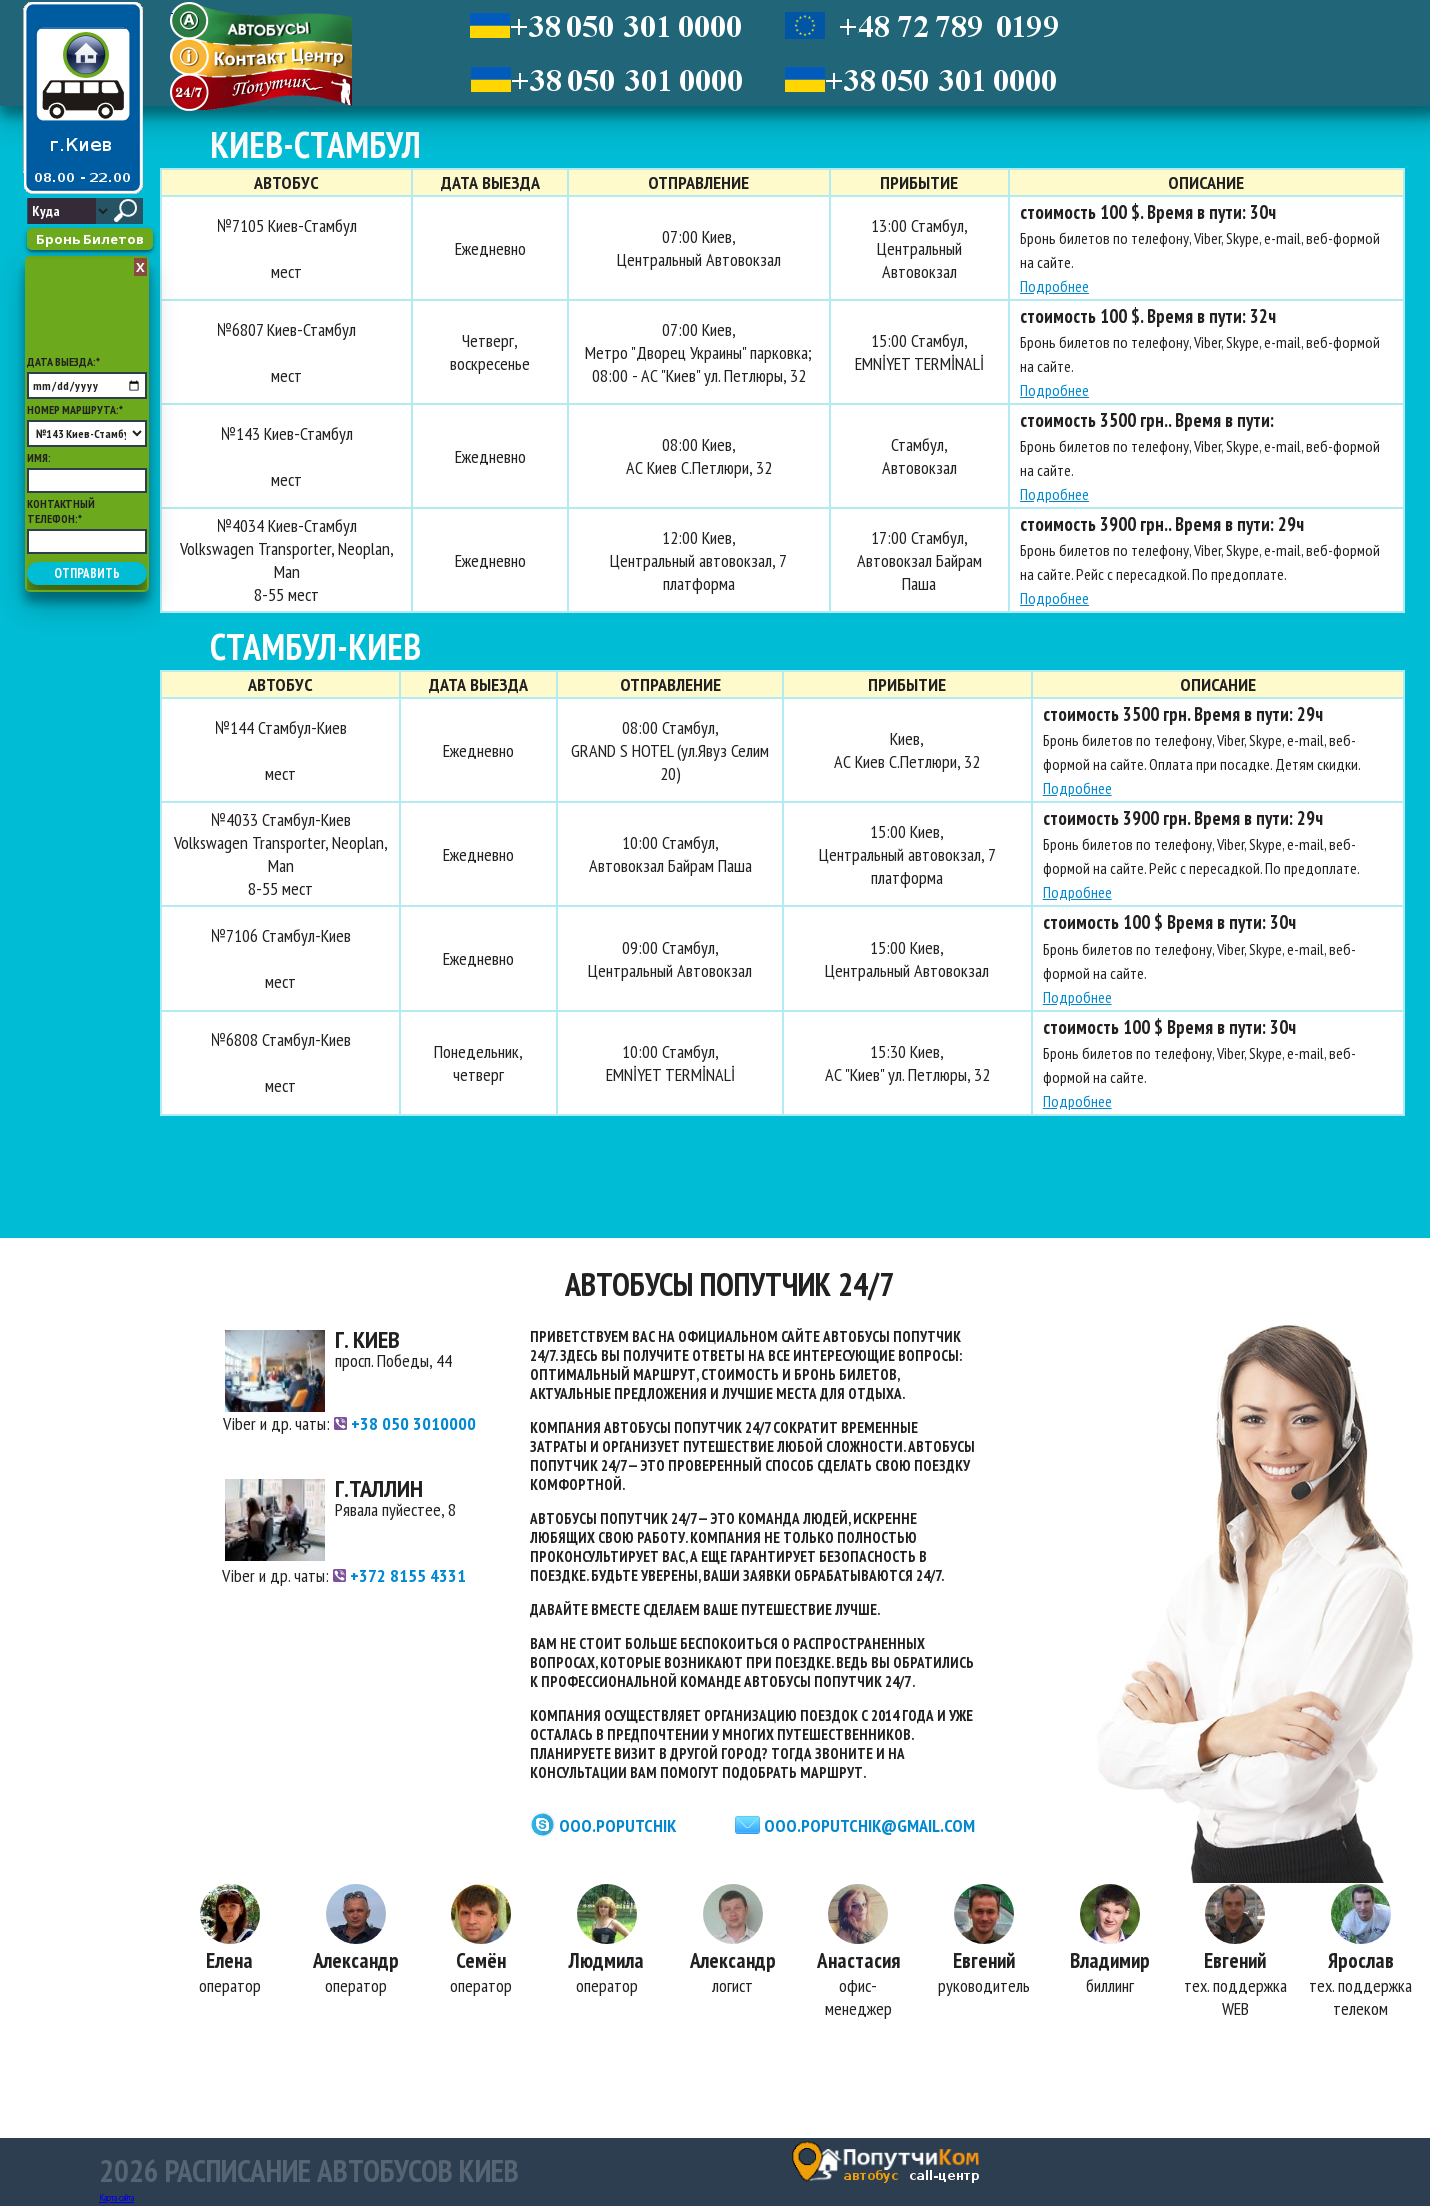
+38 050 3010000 (405, 1423)
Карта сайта (116, 2197)
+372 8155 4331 (399, 1575)
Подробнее (1050, 286)
